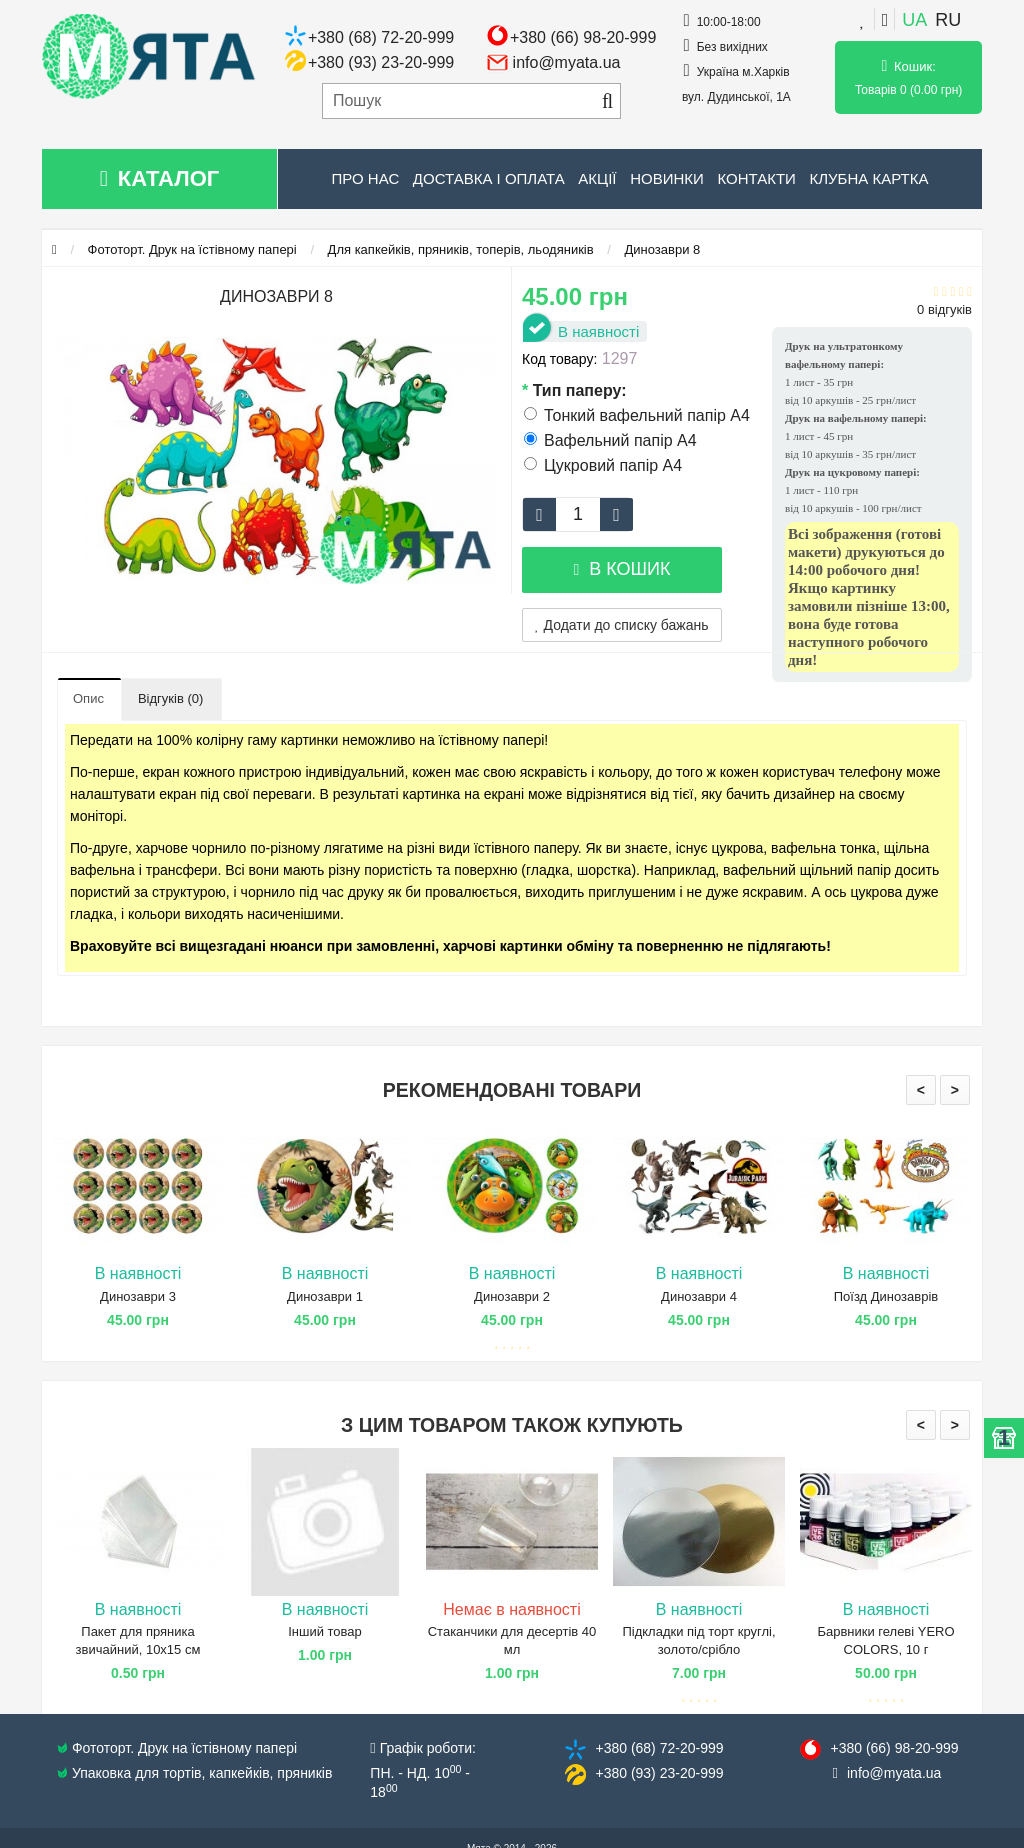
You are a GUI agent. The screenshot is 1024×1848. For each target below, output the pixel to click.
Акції (597, 178)
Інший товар (325, 1631)
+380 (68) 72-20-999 (381, 37)
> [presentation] (955, 1090)
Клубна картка (868, 178)
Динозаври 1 (325, 1296)
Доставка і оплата (489, 178)
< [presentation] (921, 1090)
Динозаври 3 (138, 1296)
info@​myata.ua (894, 1773)
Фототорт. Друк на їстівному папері (192, 249)
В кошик (621, 569)
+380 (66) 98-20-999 (583, 37)
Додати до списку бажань (622, 625)
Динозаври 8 (663, 249)
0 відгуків (944, 309)
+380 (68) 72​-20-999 (659, 1748)
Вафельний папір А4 (610, 440)
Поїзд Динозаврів (886, 1296)
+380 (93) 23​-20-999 (659, 1773)
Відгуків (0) (170, 698)
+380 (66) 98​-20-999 (894, 1748)
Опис (88, 698)
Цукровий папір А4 (603, 465)
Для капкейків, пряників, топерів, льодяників (461, 249)
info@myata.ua (567, 62)
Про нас (366, 178)
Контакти (756, 178)
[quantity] (578, 514)
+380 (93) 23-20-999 (381, 62)
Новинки (667, 178)
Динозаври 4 (699, 1296)
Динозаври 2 (512, 1296)
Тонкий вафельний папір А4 (637, 415)
